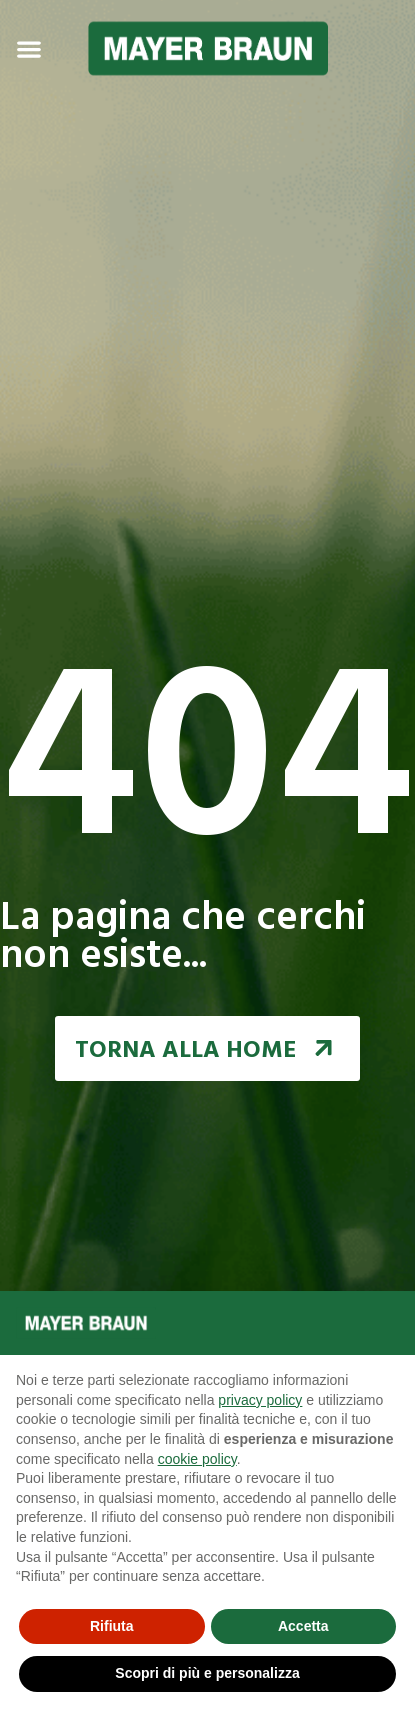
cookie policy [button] (197, 1459)
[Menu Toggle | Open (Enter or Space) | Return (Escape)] (29, 49)
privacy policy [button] (260, 1400)
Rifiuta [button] (112, 1626)
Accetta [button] (303, 1626)
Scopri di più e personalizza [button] (207, 1673)
